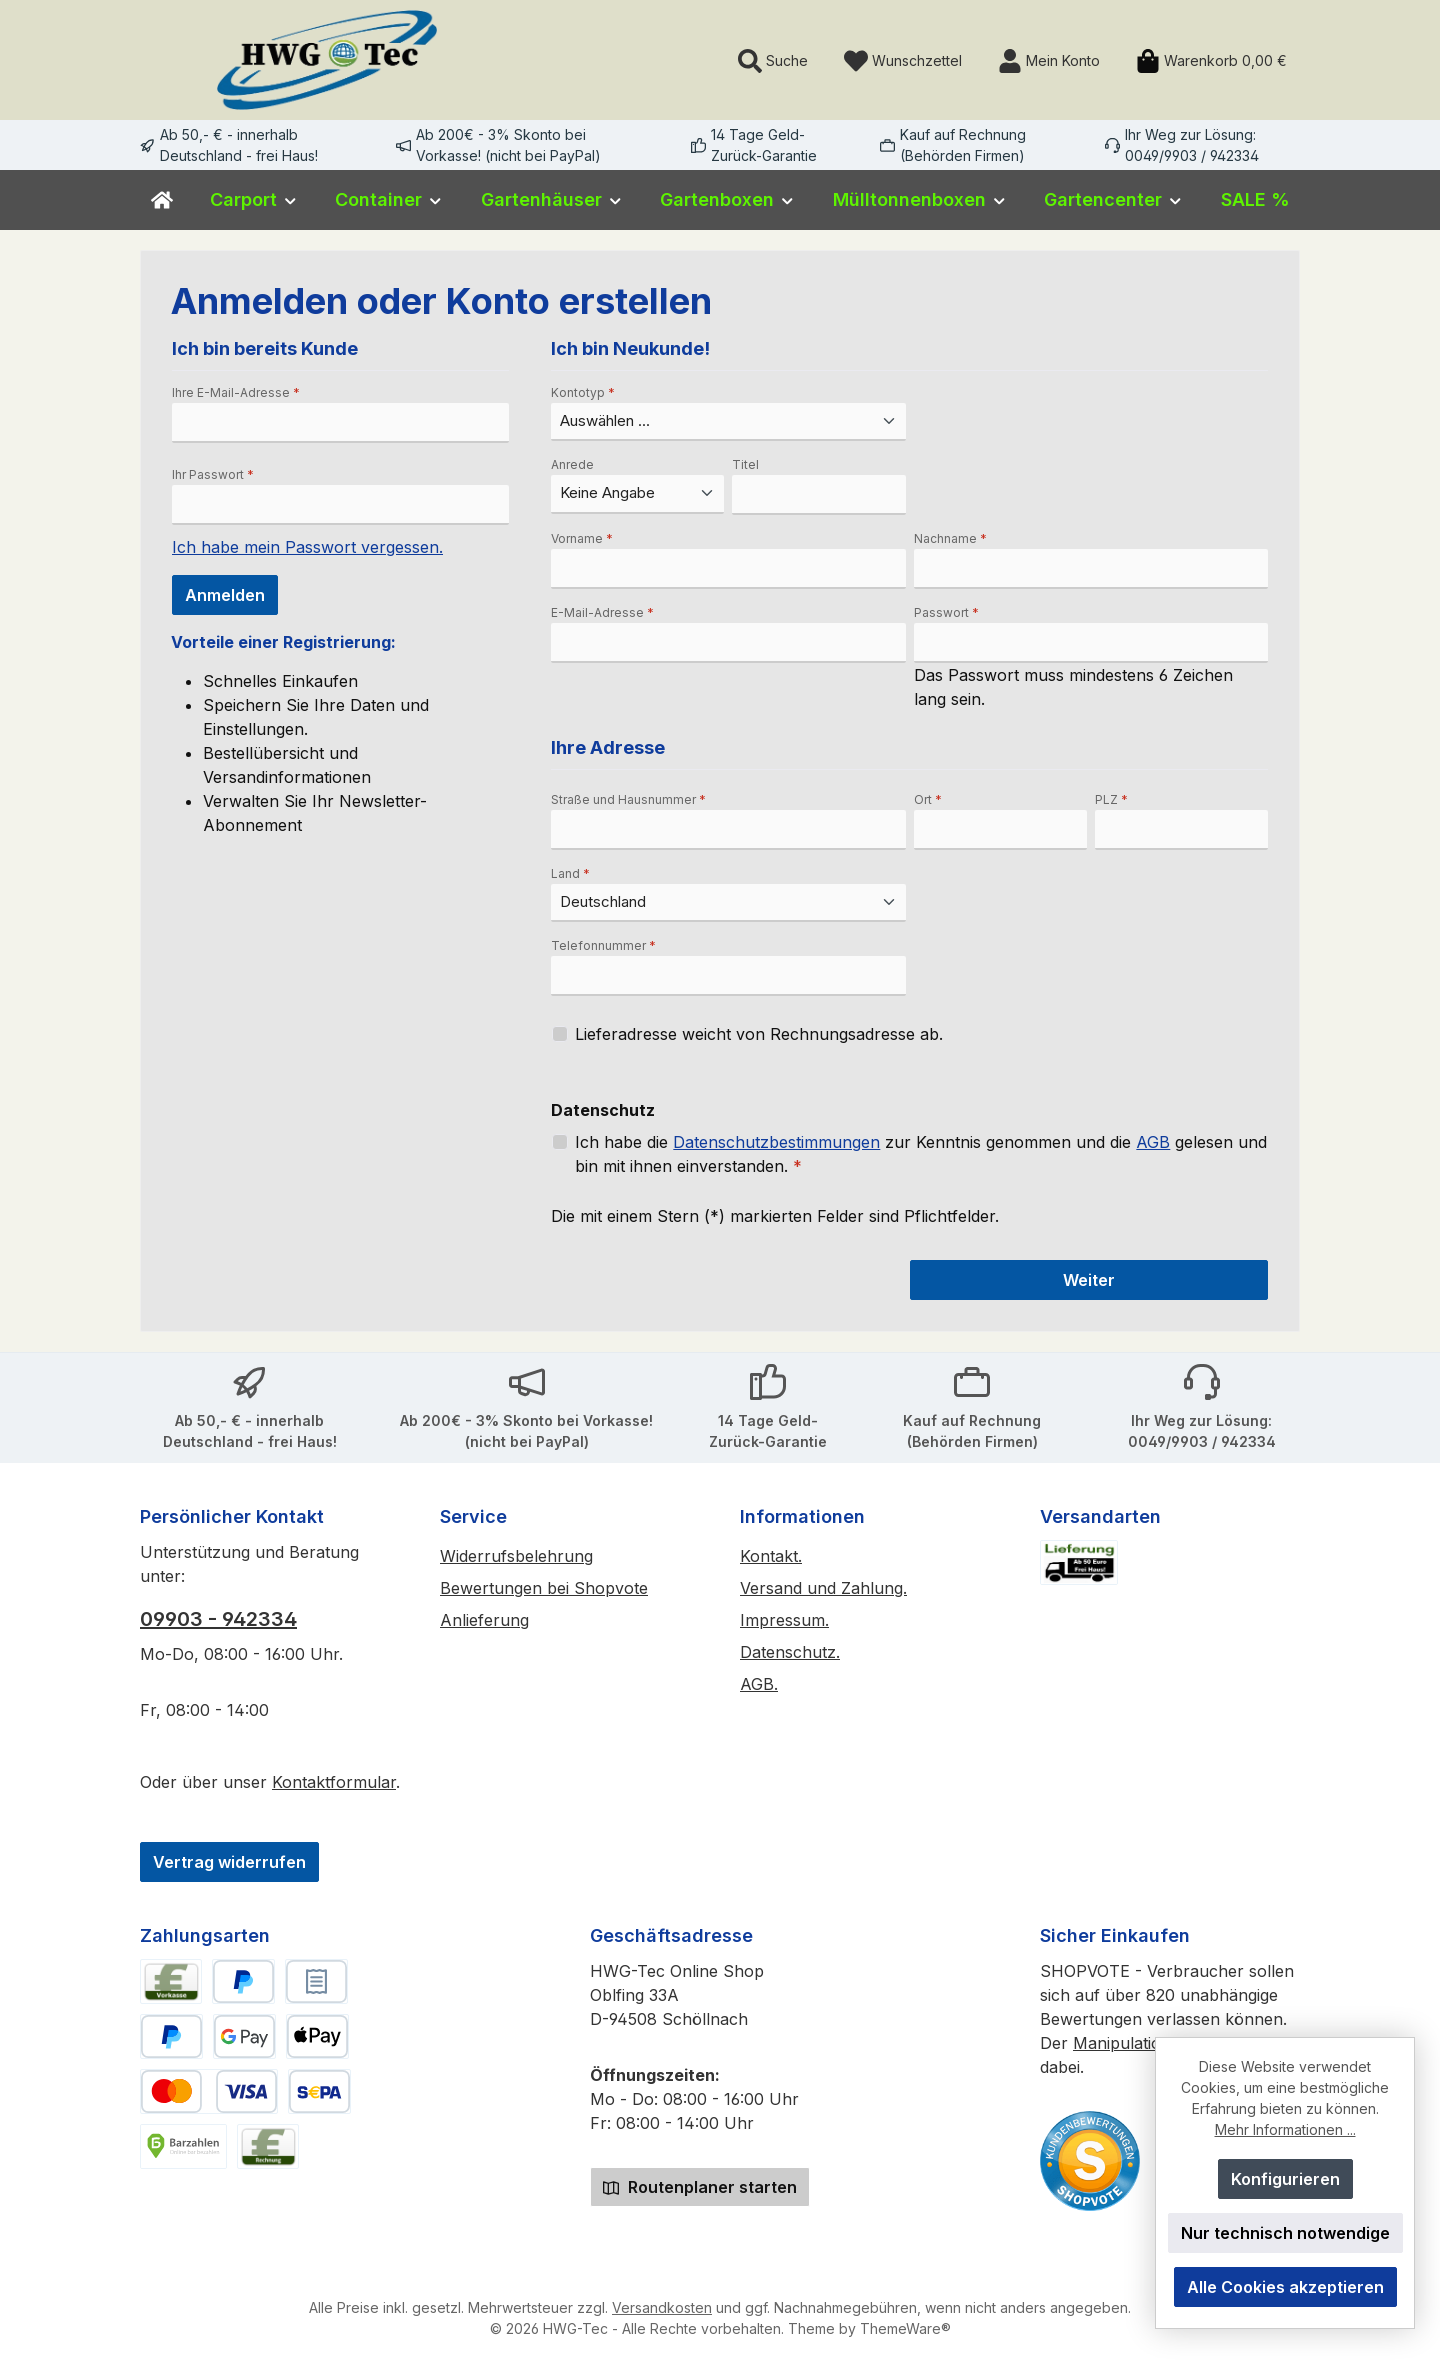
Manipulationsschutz (1151, 2043)
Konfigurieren (1285, 2179)
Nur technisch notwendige (1285, 2233)
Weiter (1089, 1280)
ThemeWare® (905, 2328)
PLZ (1111, 799)
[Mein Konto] (1049, 60)
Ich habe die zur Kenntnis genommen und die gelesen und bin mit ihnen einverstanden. (921, 1153)
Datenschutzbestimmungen (776, 1142)
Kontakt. (771, 1556)
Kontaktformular (334, 1782)
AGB (1153, 1142)
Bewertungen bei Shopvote (544, 1588)
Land (570, 873)
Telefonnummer (603, 945)
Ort (928, 799)
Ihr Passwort (213, 474)
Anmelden (225, 595)
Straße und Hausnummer (628, 799)
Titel (745, 464)
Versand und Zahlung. (823, 1588)
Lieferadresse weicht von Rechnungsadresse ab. (759, 1034)
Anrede (572, 464)
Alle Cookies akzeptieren (1285, 2287)
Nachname (950, 538)
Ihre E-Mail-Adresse (236, 392)
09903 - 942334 (218, 1619)
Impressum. (784, 1620)
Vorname (582, 538)
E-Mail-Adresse (602, 612)
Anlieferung (484, 1620)
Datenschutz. (790, 1652)
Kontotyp (583, 392)
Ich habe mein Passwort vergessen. (307, 547)
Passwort (946, 612)
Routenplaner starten (700, 2187)
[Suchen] (773, 60)
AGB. (759, 1684)
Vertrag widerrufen (229, 1862)
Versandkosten (662, 2307)
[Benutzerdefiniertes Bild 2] (1090, 2161)
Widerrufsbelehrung (516, 1556)
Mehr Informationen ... (1285, 2129)
